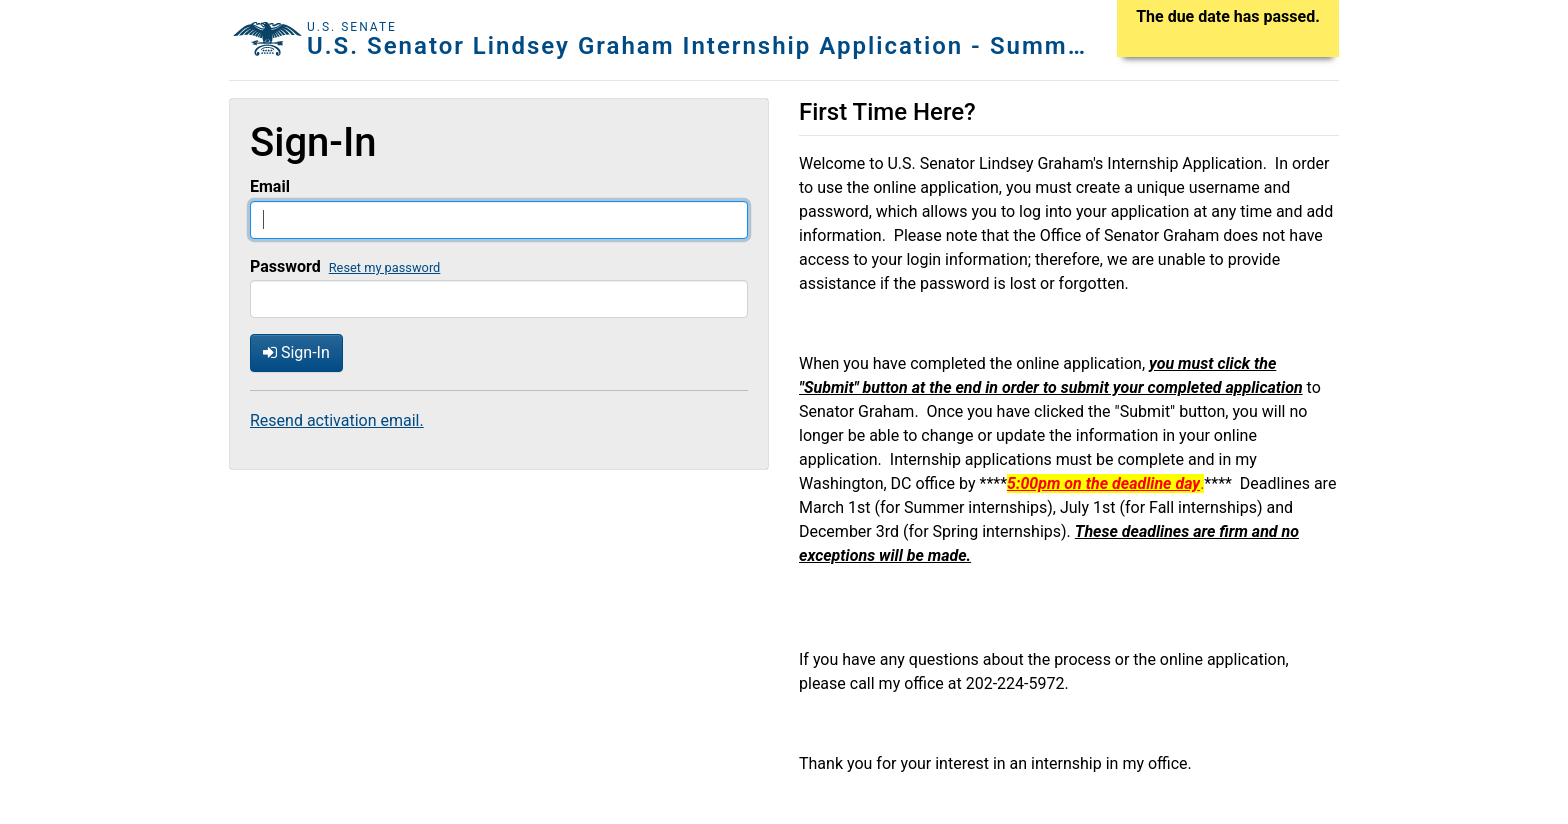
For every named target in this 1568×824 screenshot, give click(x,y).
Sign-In (296, 352)
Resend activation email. (337, 420)
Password (285, 266)
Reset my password (385, 267)
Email (270, 186)
